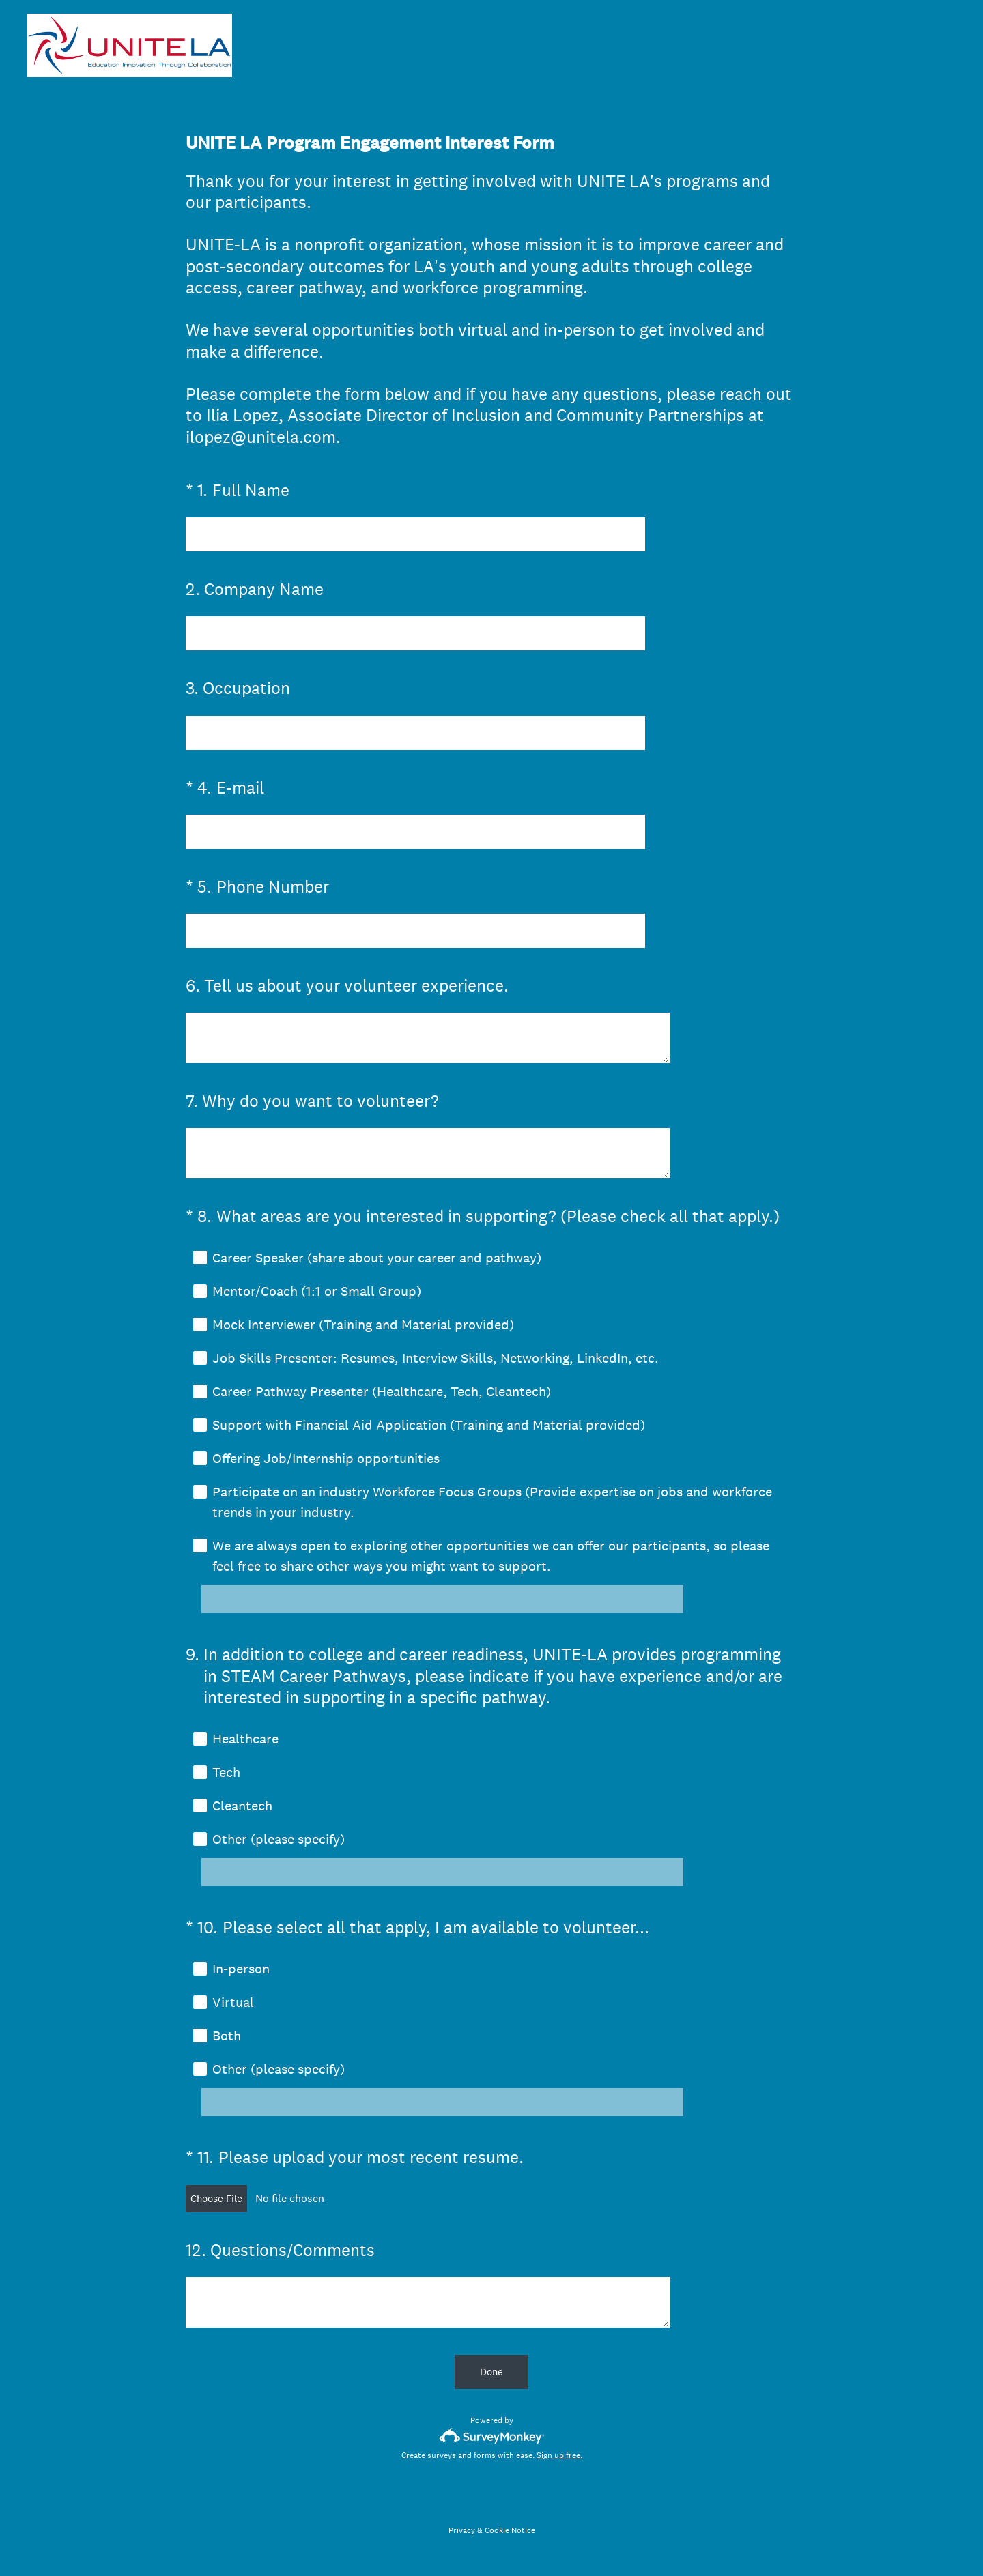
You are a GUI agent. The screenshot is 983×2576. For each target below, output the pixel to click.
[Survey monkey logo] (491, 2440)
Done (491, 2376)
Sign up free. (559, 2459)
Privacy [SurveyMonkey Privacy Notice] (461, 2534)
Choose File (216, 2201)
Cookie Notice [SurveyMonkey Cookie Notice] (510, 2534)
